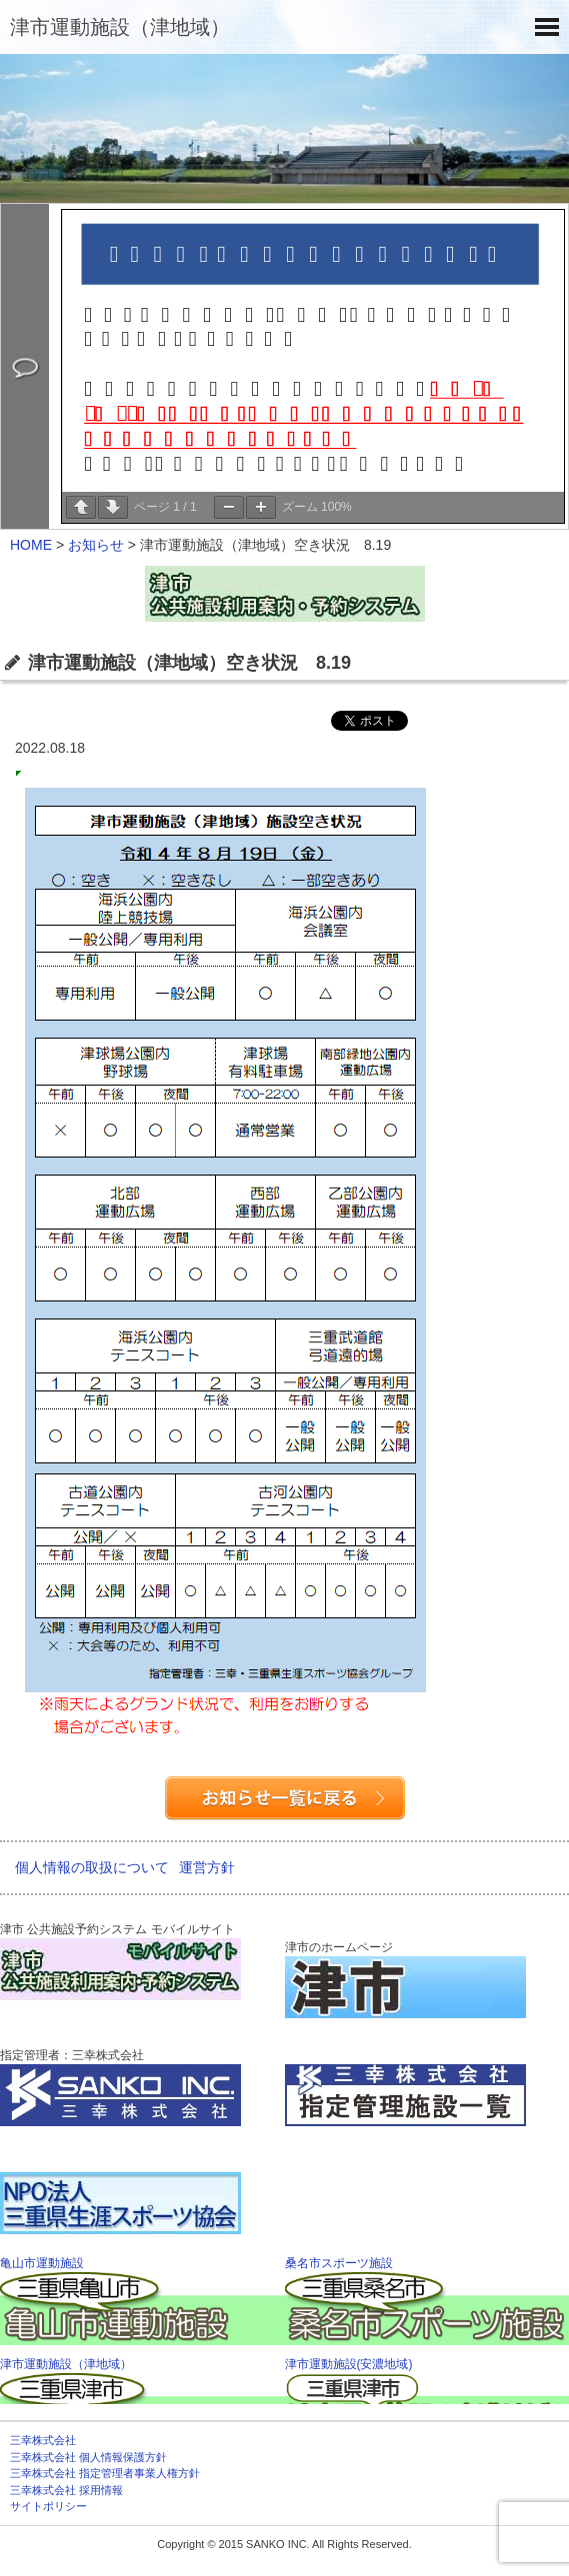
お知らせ (96, 545)
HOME (31, 545)
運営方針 (207, 1867)
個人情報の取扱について (92, 1867)
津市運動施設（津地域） (120, 27)
